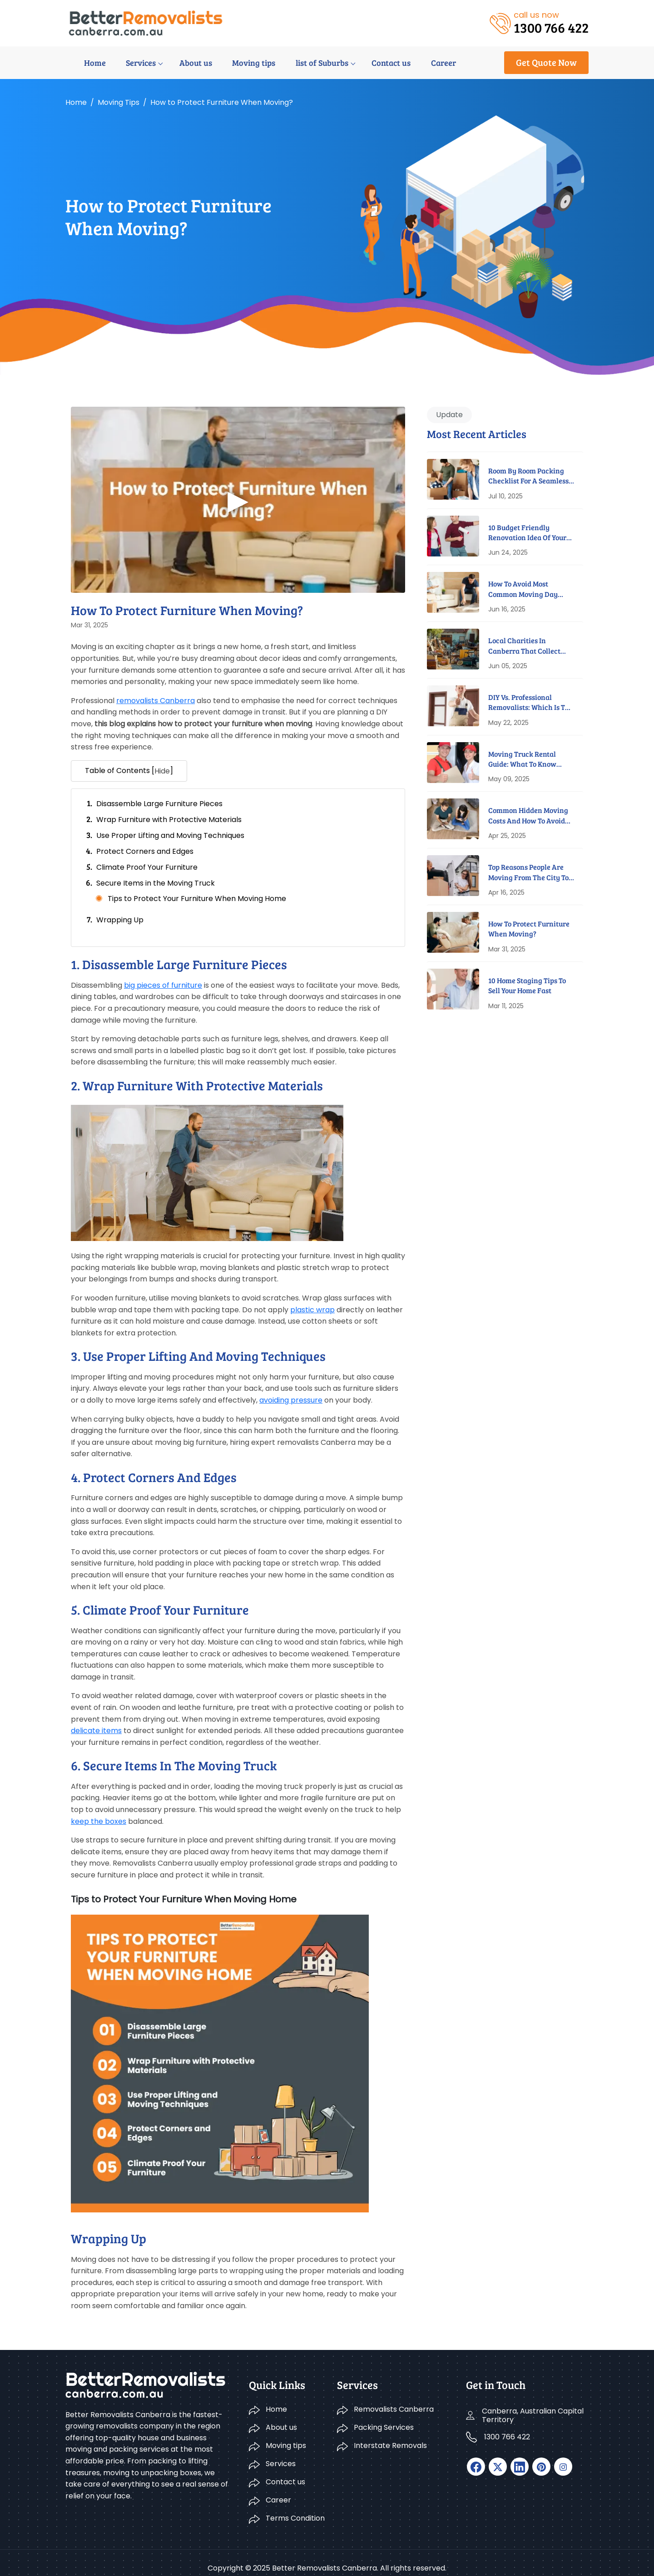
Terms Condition (295, 2507)
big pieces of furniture (163, 985)
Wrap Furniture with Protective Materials (169, 819)
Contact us (362, 62)
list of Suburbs (295, 62)
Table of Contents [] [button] (129, 771)
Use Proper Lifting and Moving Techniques (170, 835)
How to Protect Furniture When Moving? (529, 928)
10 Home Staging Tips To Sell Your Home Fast (527, 985)
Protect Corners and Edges (144, 851)
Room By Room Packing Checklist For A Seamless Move (528, 476)
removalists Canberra (155, 700)
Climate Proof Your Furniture (147, 867)
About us (173, 62)
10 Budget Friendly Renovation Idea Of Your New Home (527, 532)
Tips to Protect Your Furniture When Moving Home (197, 898)
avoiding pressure (290, 1400)
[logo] (145, 22)
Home (76, 62)
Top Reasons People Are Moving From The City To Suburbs (528, 872)
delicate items (96, 1730)
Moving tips (229, 62)
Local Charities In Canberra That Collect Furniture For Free (524, 645)
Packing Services (384, 2417)
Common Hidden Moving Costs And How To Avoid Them (528, 815)
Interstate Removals (390, 2435)
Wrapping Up (120, 920)
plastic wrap (312, 1310)
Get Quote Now (546, 62)
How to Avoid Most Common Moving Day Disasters (523, 589)
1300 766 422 (507, 2426)
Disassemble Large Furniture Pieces (159, 803)
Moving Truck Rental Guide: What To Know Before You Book (522, 759)
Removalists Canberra (394, 2399)
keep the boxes (98, 1821)
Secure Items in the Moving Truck (155, 883)
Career (412, 62)
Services (120, 62)
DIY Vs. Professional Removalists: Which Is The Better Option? (530, 702)
